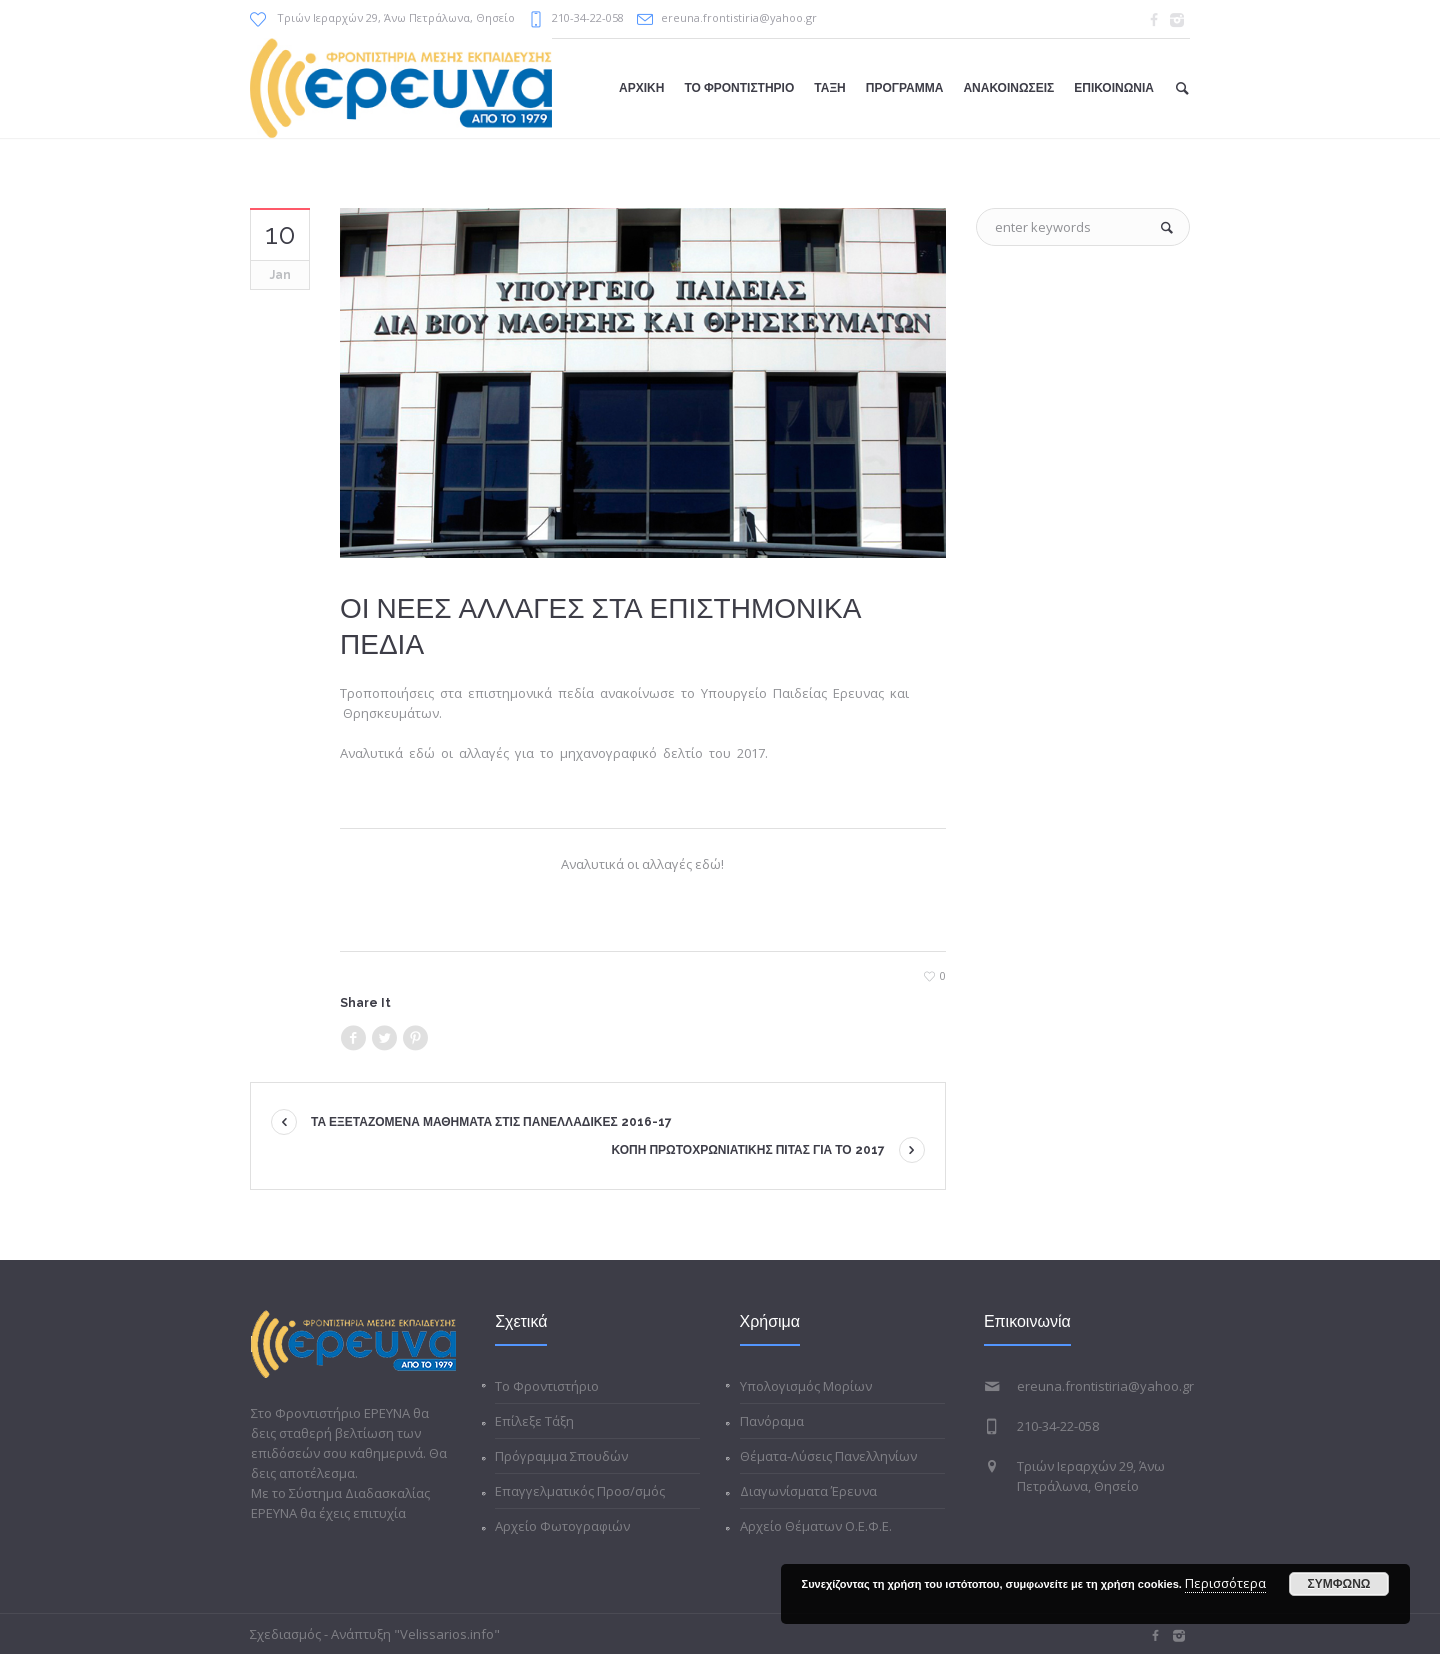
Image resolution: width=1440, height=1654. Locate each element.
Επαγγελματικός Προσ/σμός (580, 1491)
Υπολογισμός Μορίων (806, 1386)
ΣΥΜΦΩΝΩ (1339, 1584)
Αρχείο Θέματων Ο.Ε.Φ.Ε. (816, 1526)
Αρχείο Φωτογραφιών (562, 1526)
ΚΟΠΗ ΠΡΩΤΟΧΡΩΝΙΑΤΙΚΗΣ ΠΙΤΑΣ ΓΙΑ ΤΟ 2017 (748, 1150)
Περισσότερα (1225, 1583)
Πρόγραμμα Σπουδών (561, 1456)
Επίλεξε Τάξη (534, 1421)
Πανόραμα (772, 1421)
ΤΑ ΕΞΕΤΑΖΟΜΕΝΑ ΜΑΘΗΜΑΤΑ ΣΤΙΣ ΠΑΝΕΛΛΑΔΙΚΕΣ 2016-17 (491, 1122)
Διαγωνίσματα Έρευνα (808, 1491)
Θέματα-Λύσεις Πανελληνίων (828, 1456)
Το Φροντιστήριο (547, 1386)
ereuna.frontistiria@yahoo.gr (739, 17)
